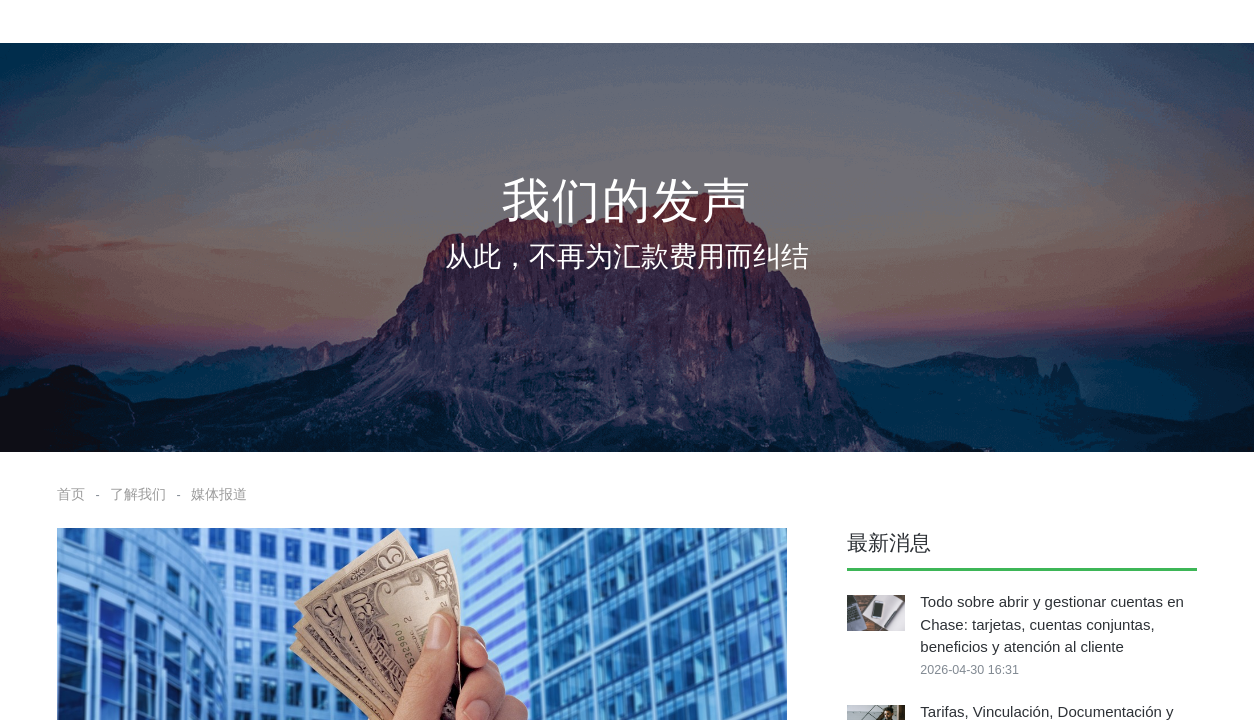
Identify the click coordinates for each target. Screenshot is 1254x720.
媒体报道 (219, 494)
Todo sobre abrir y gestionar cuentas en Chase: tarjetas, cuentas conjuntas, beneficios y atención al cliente (1052, 624)
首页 (71, 494)
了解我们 (138, 494)
